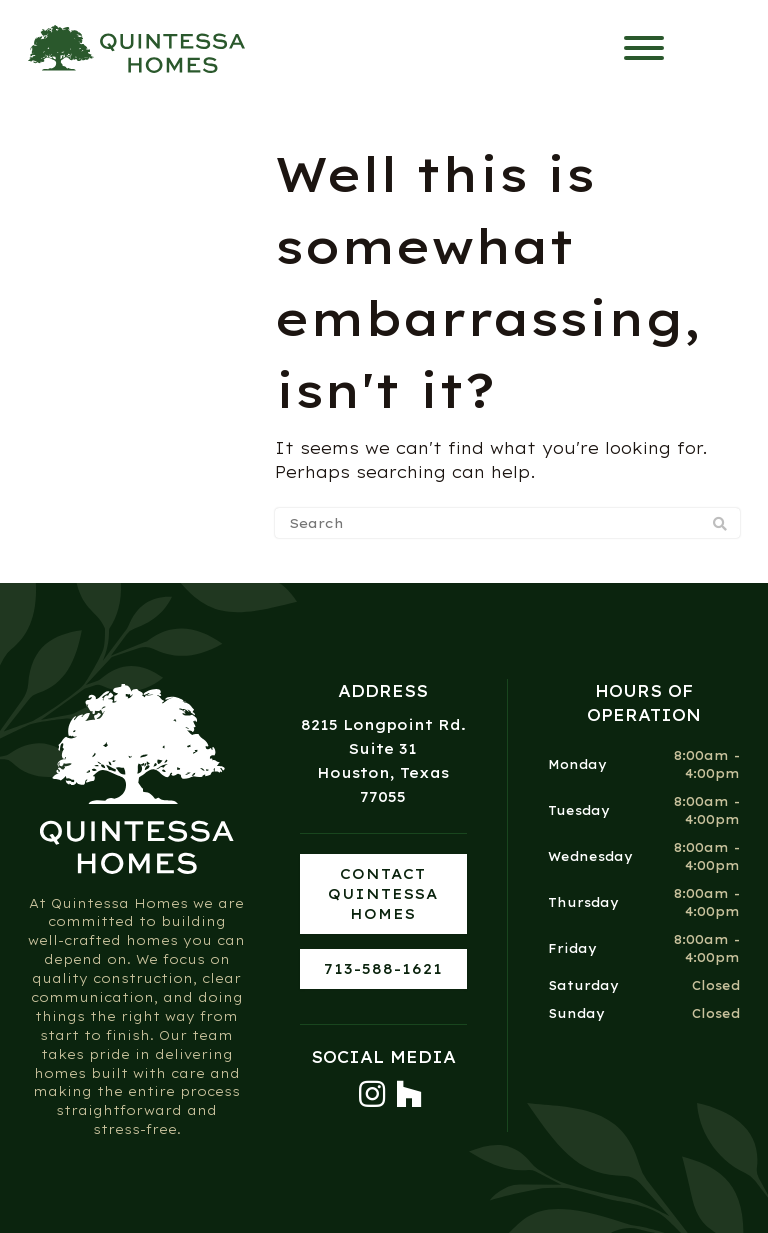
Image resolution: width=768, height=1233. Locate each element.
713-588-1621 (383, 969)
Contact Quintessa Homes (383, 894)
